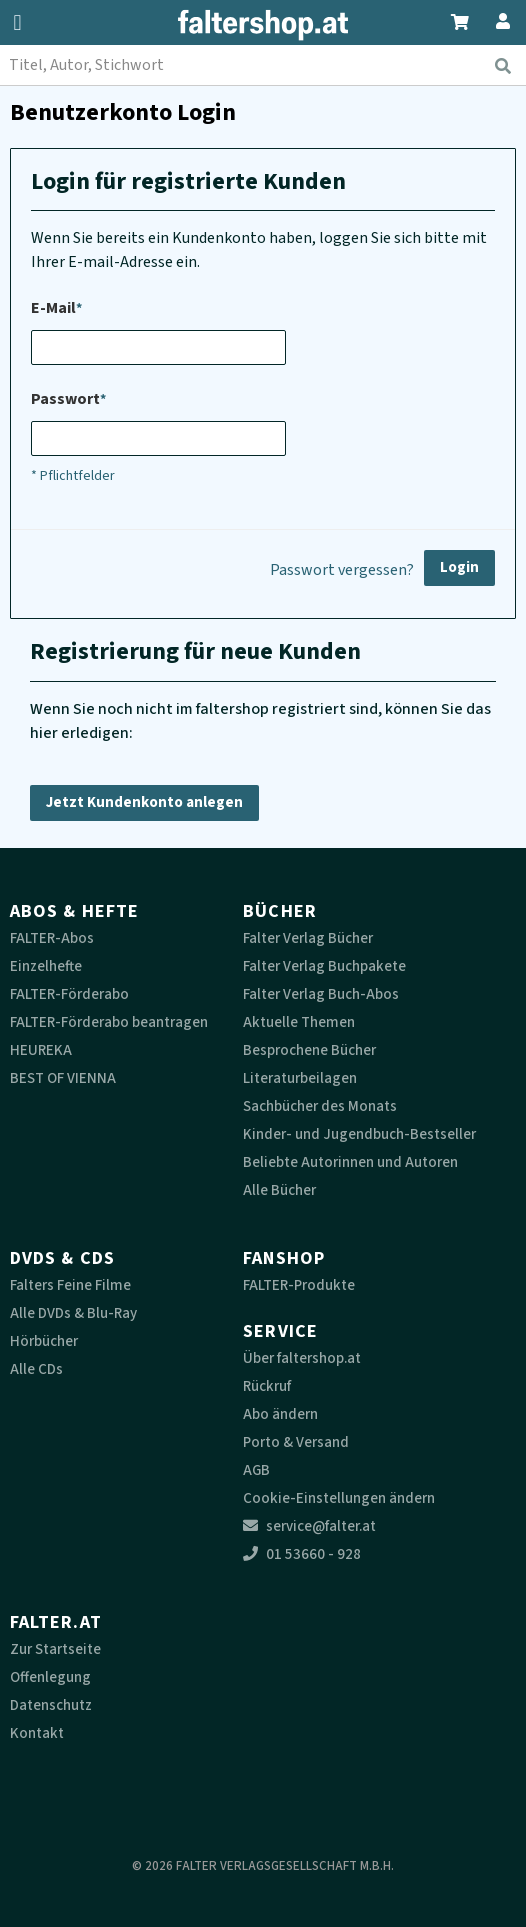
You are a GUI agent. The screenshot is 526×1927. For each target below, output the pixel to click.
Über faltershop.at (302, 1358)
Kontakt (37, 1733)
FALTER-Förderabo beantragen (109, 1022)
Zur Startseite (55, 1649)
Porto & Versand (296, 1442)
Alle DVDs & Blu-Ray (73, 1313)
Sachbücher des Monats (320, 1106)
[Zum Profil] (499, 18)
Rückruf (267, 1386)
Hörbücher (44, 1341)
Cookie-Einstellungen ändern (339, 1498)
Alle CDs (36, 1369)
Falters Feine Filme (70, 1285)
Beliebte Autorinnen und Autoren (350, 1162)
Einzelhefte (46, 966)
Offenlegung (50, 1677)
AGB (256, 1470)
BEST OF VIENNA (63, 1078)
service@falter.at (309, 1526)
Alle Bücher (279, 1190)
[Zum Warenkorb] (461, 19)
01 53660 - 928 (302, 1554)
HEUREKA (41, 1050)
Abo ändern (280, 1414)
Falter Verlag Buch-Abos (321, 994)
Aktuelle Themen (299, 1022)
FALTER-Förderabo (69, 994)
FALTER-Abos (52, 938)
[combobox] (263, 65)
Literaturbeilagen (300, 1078)
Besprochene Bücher (309, 1050)
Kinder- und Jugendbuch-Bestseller (359, 1134)
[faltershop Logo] (263, 25)
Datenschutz (51, 1705)
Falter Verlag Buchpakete (324, 966)
